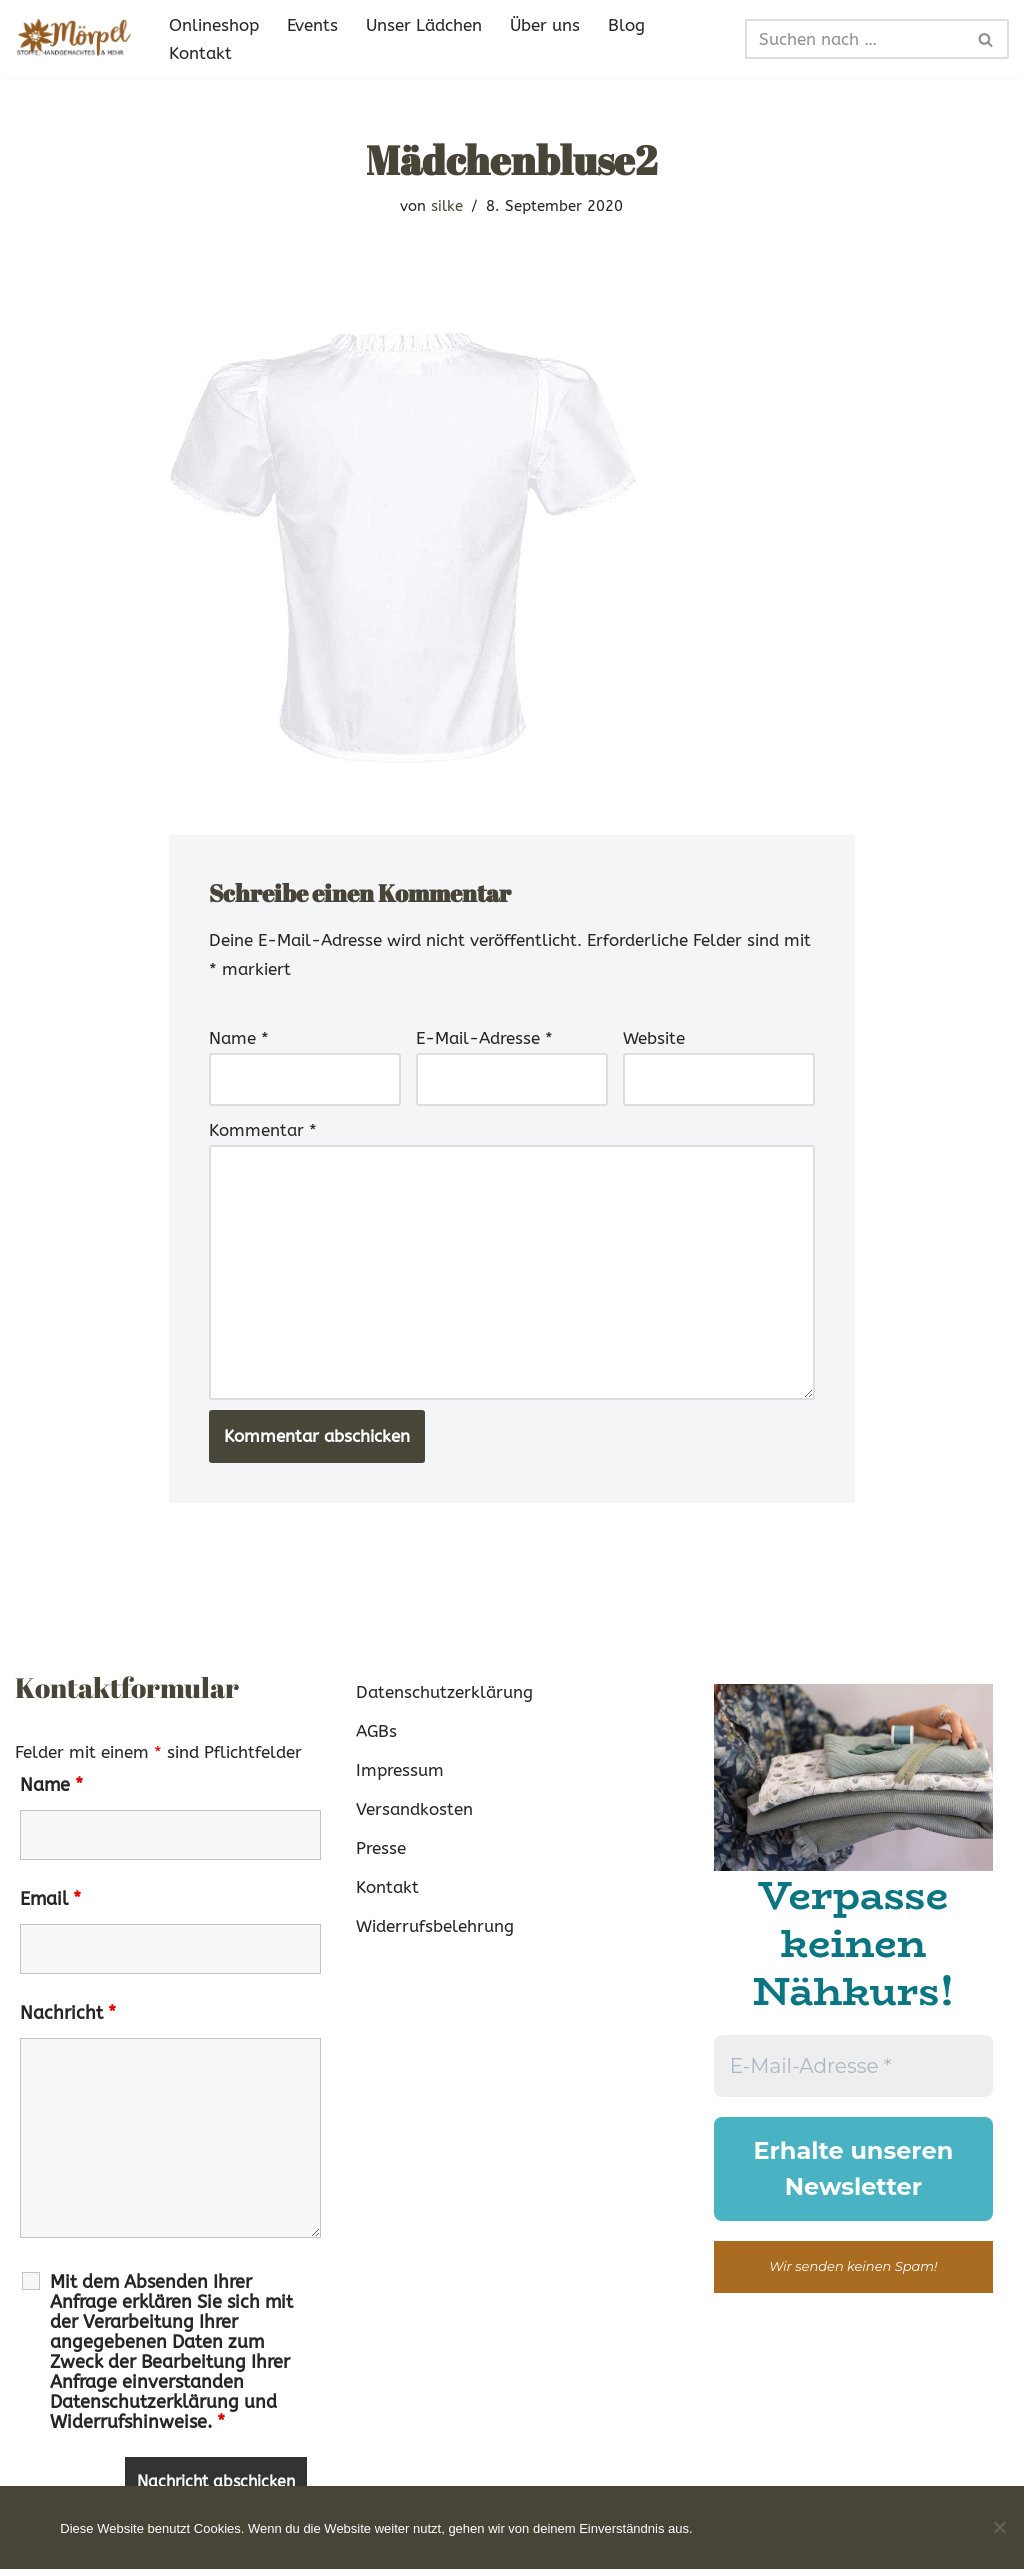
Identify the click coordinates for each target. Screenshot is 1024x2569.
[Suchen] (854, 39)
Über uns (545, 25)
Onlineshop (214, 25)
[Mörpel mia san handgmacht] (75, 39)
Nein (798, 2527)
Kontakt (200, 53)
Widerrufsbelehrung (435, 1926)
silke (447, 206)
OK (729, 2527)
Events (312, 25)
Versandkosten (414, 1809)
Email (50, 1899)
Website (654, 1038)
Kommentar (263, 1130)
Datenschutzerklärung (444, 1692)
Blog (626, 25)
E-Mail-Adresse (484, 1038)
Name (239, 1038)
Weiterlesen (902, 2527)
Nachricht (68, 2013)
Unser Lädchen (424, 25)
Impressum (400, 1770)
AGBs (376, 1731)
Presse (381, 1848)
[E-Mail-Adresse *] (853, 2066)
